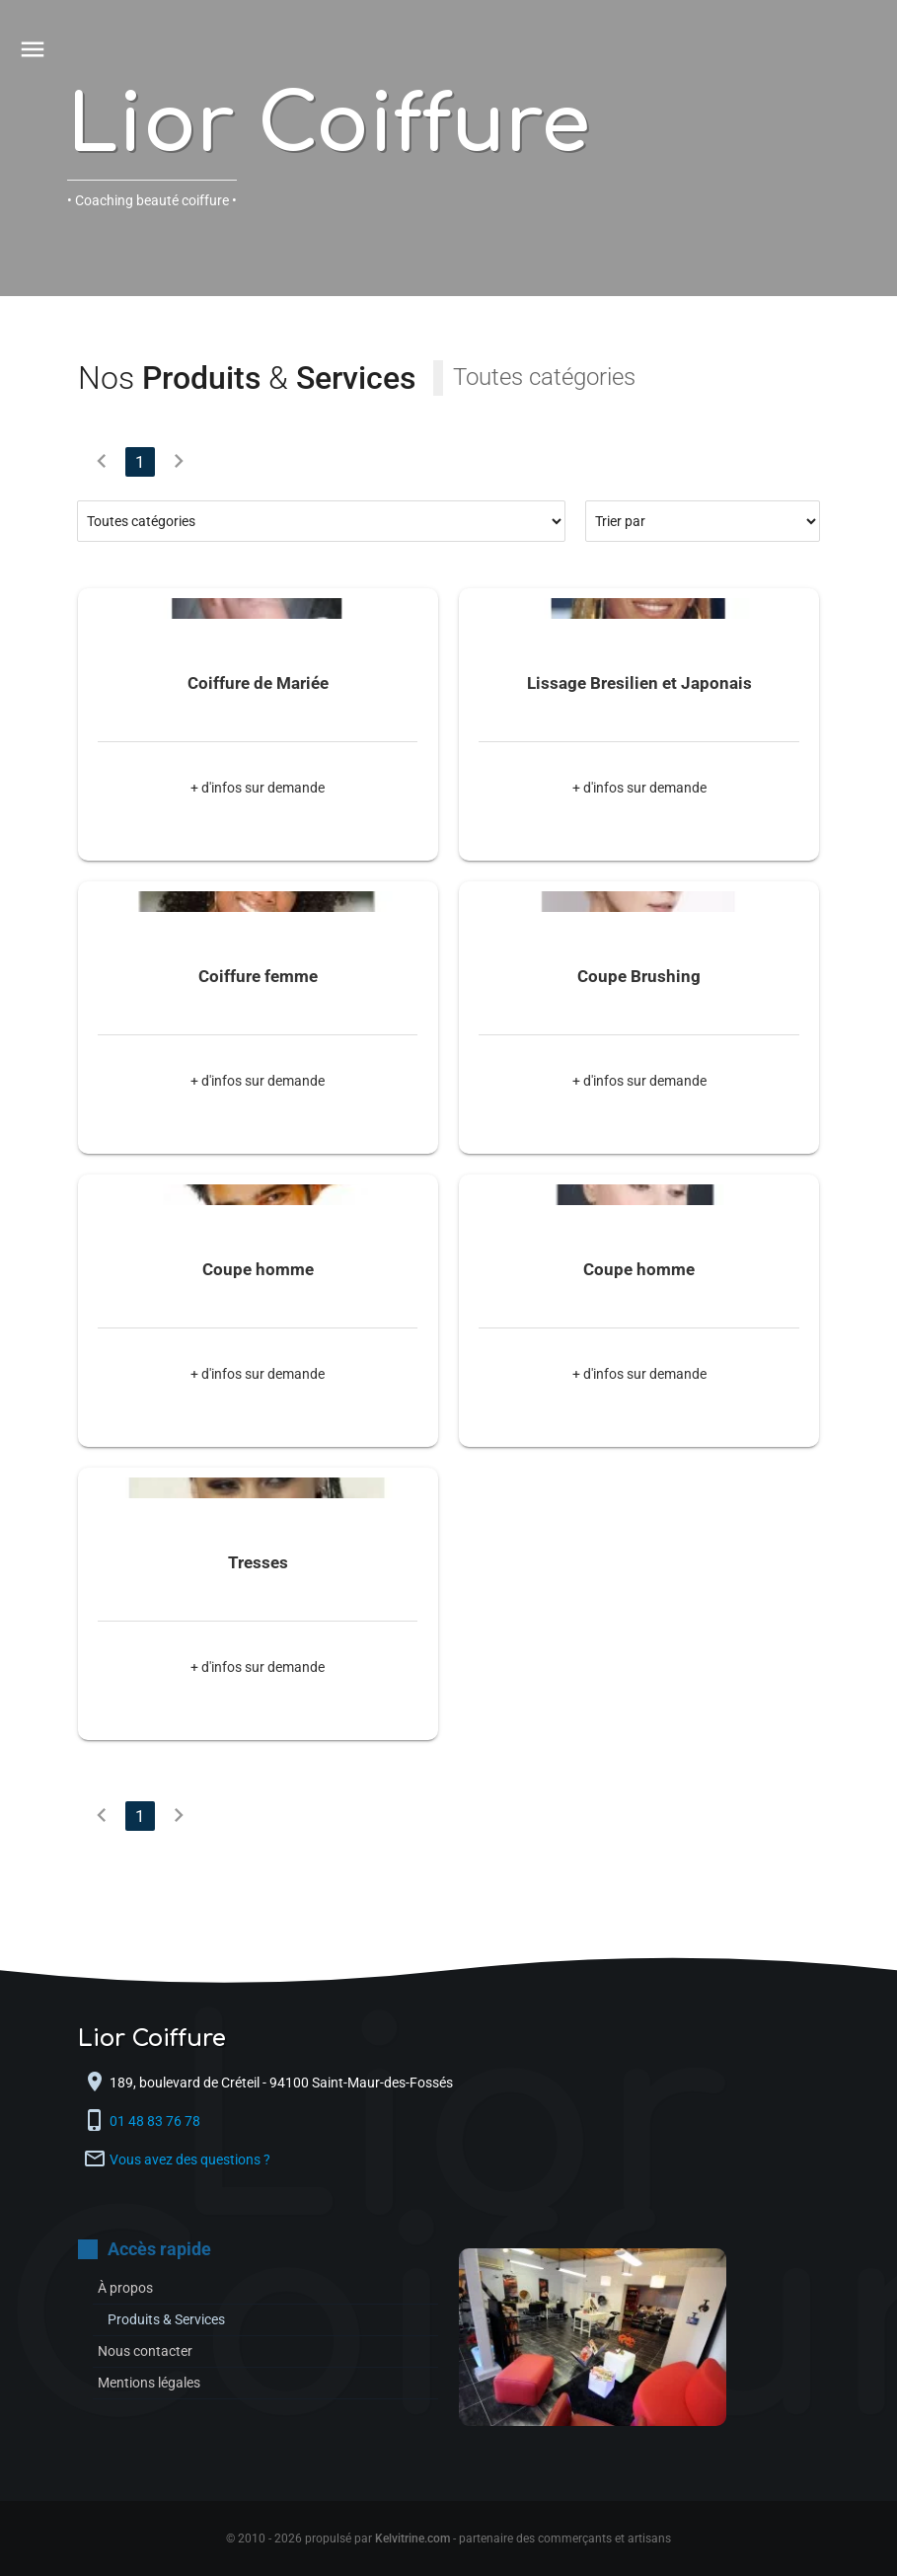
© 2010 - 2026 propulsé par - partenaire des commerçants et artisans (448, 2538)
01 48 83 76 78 (156, 2121)
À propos (125, 2288)
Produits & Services (166, 2319)
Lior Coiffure (328, 126)
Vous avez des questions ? (190, 2159)
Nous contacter (145, 2351)
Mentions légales (149, 2382)
